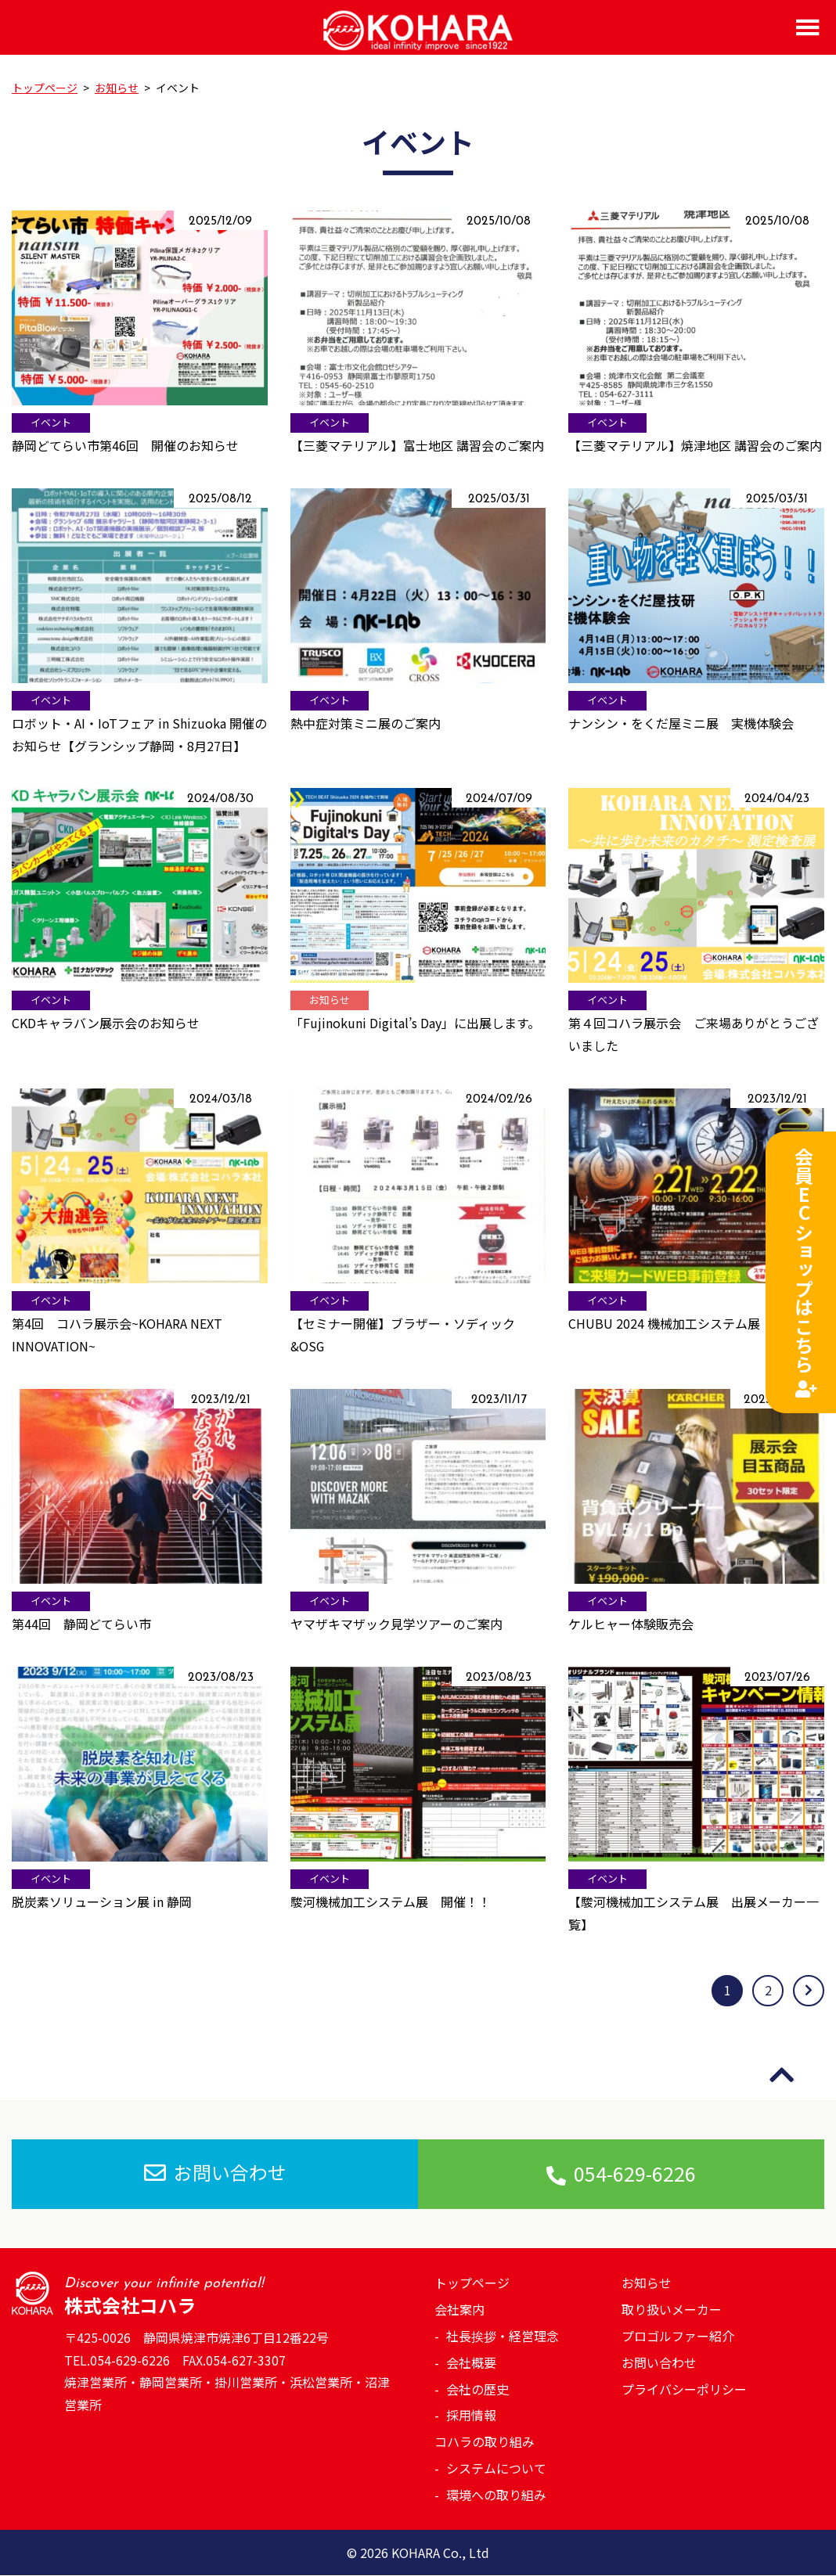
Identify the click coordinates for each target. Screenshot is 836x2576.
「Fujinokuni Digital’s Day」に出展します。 (415, 1022)
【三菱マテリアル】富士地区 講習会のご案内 (417, 445)
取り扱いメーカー (672, 2309)
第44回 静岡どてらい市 (81, 1623)
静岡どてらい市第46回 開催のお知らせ (125, 445)
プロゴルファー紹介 (678, 2335)
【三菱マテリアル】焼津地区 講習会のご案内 (695, 445)
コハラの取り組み (484, 2441)
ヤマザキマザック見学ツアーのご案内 (396, 1623)
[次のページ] (808, 1990)
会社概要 (471, 2362)
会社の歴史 (477, 2389)
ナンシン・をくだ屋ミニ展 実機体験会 (681, 723)
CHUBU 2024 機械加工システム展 (664, 1323)
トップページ (472, 2283)
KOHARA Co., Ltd (440, 2552)
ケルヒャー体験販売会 (631, 1623)
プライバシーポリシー (684, 2389)
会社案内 (459, 2309)
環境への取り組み (496, 2494)
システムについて (496, 2468)
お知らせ (647, 2283)
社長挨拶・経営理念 (502, 2335)
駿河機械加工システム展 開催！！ (390, 1901)
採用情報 (471, 2415)
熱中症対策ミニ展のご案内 (365, 723)
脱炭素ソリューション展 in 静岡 (102, 1901)
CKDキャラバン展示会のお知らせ (106, 1022)
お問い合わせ (215, 2172)
